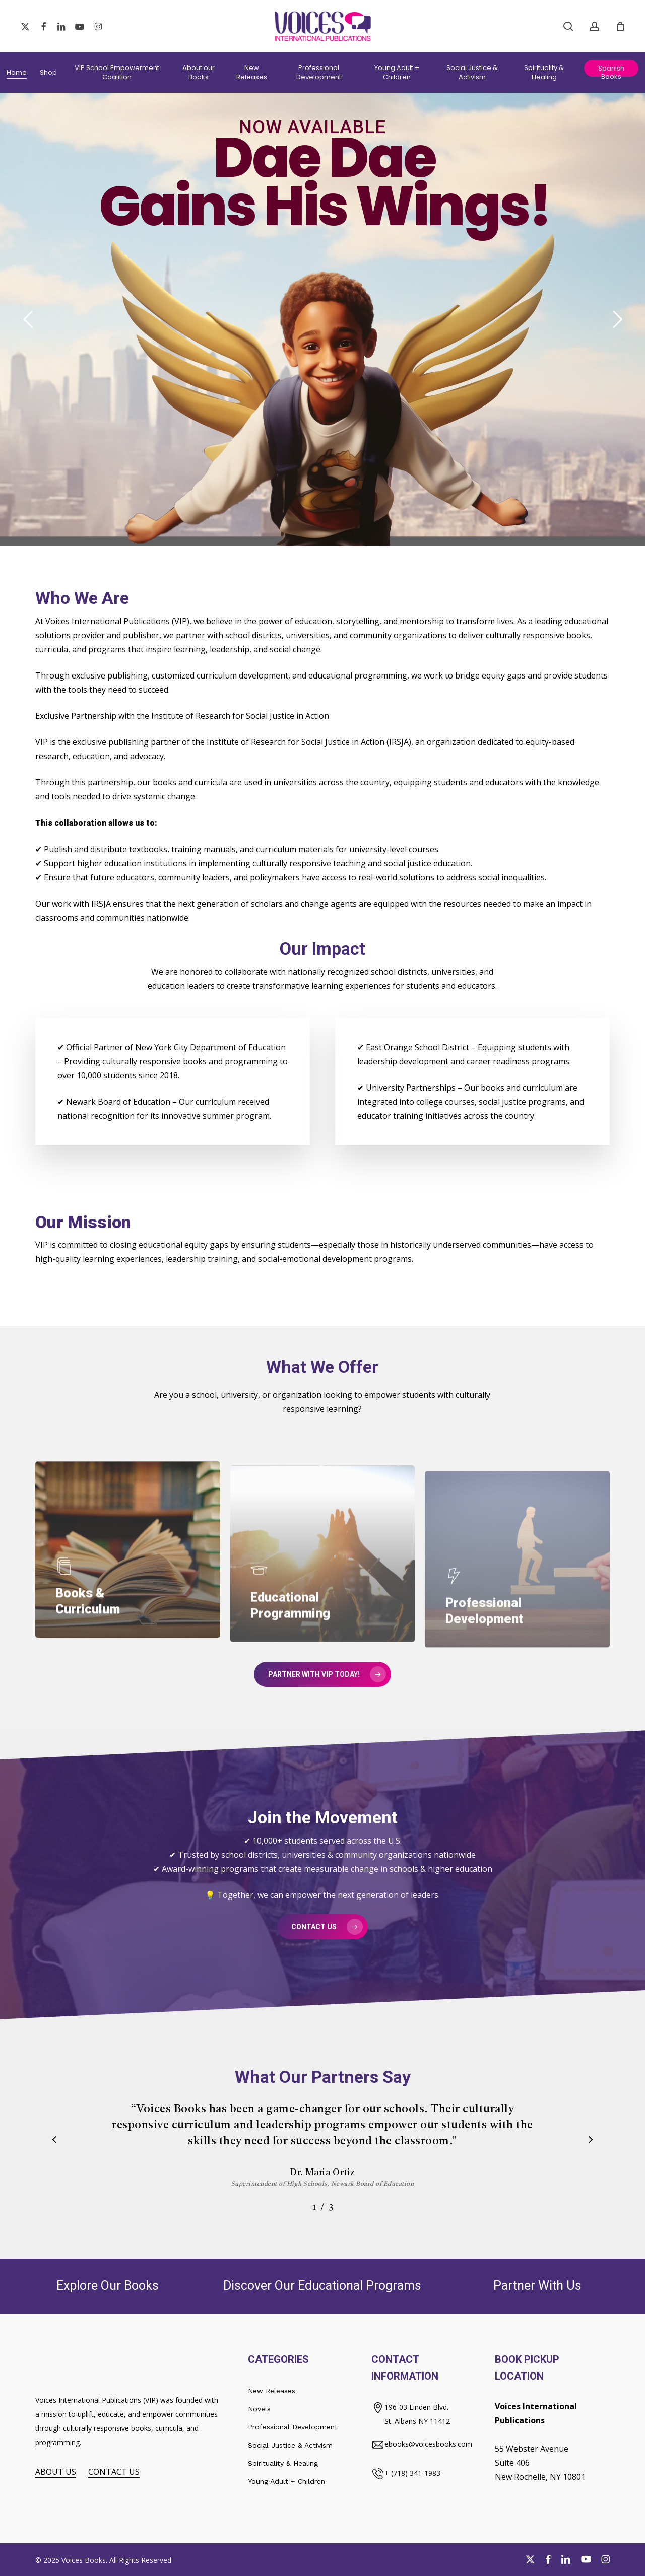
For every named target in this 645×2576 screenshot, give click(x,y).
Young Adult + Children (286, 2481)
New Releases (271, 2391)
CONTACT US (114, 2471)
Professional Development (293, 2427)
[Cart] (620, 26)
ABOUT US (55, 2471)
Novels (259, 2409)
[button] (322, 1674)
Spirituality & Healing (283, 2463)
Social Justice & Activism (290, 2445)
